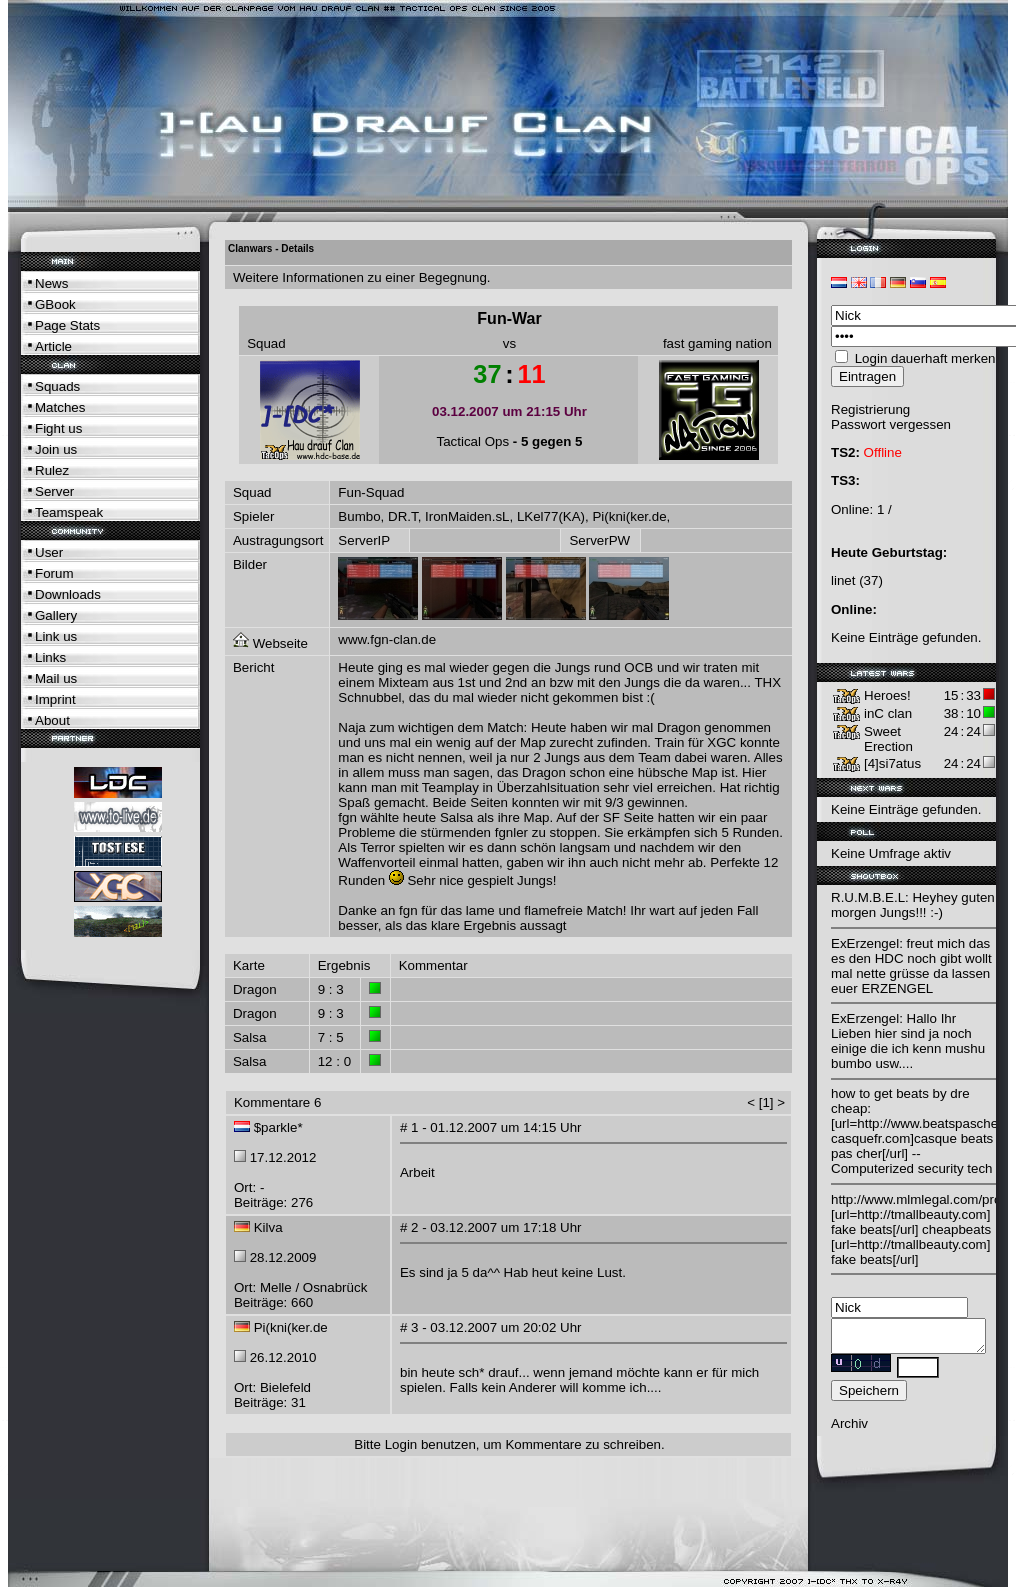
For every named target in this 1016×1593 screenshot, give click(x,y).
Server (54, 491)
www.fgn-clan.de (387, 639)
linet (843, 580)
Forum (54, 573)
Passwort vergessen (891, 424)
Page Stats (67, 325)
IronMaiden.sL (467, 516)
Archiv (849, 1429)
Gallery (56, 615)
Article (53, 346)
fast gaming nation (717, 343)
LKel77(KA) (551, 516)
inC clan (888, 713)
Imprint (55, 699)
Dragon (255, 989)
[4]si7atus (892, 763)
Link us (56, 636)
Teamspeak (69, 512)
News (51, 283)
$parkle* (278, 1127)
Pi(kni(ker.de (629, 516)
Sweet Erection (888, 739)
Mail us (56, 678)
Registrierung (870, 409)
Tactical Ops (473, 441)
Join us (56, 449)
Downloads (68, 594)
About (52, 720)
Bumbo (359, 516)
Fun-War (509, 318)
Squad (266, 343)
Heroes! (887, 695)
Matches (60, 407)
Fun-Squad (371, 492)
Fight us (58, 428)
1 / (884, 509)
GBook (55, 304)
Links (50, 657)
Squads (57, 386)
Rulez (52, 470)
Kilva (268, 1227)
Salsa (249, 1037)
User (49, 552)
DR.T (403, 516)
